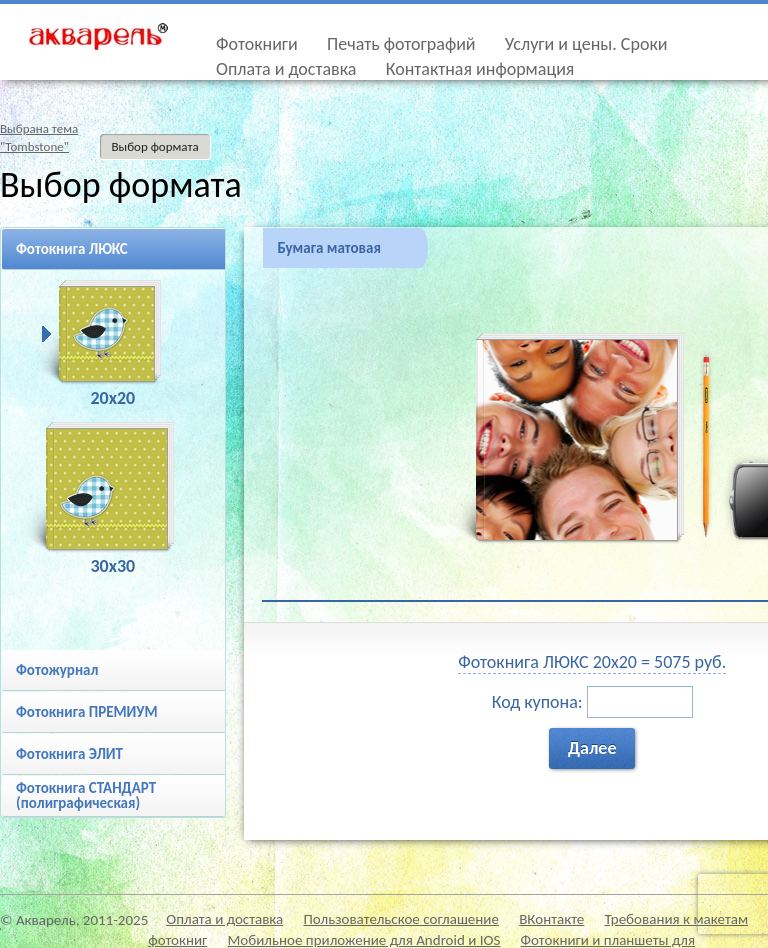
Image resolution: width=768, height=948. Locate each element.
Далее (592, 748)
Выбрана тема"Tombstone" (39, 137)
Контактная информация (480, 69)
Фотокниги (257, 44)
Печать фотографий (401, 44)
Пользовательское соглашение (401, 919)
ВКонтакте (551, 919)
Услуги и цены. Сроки (586, 44)
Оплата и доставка (286, 69)
